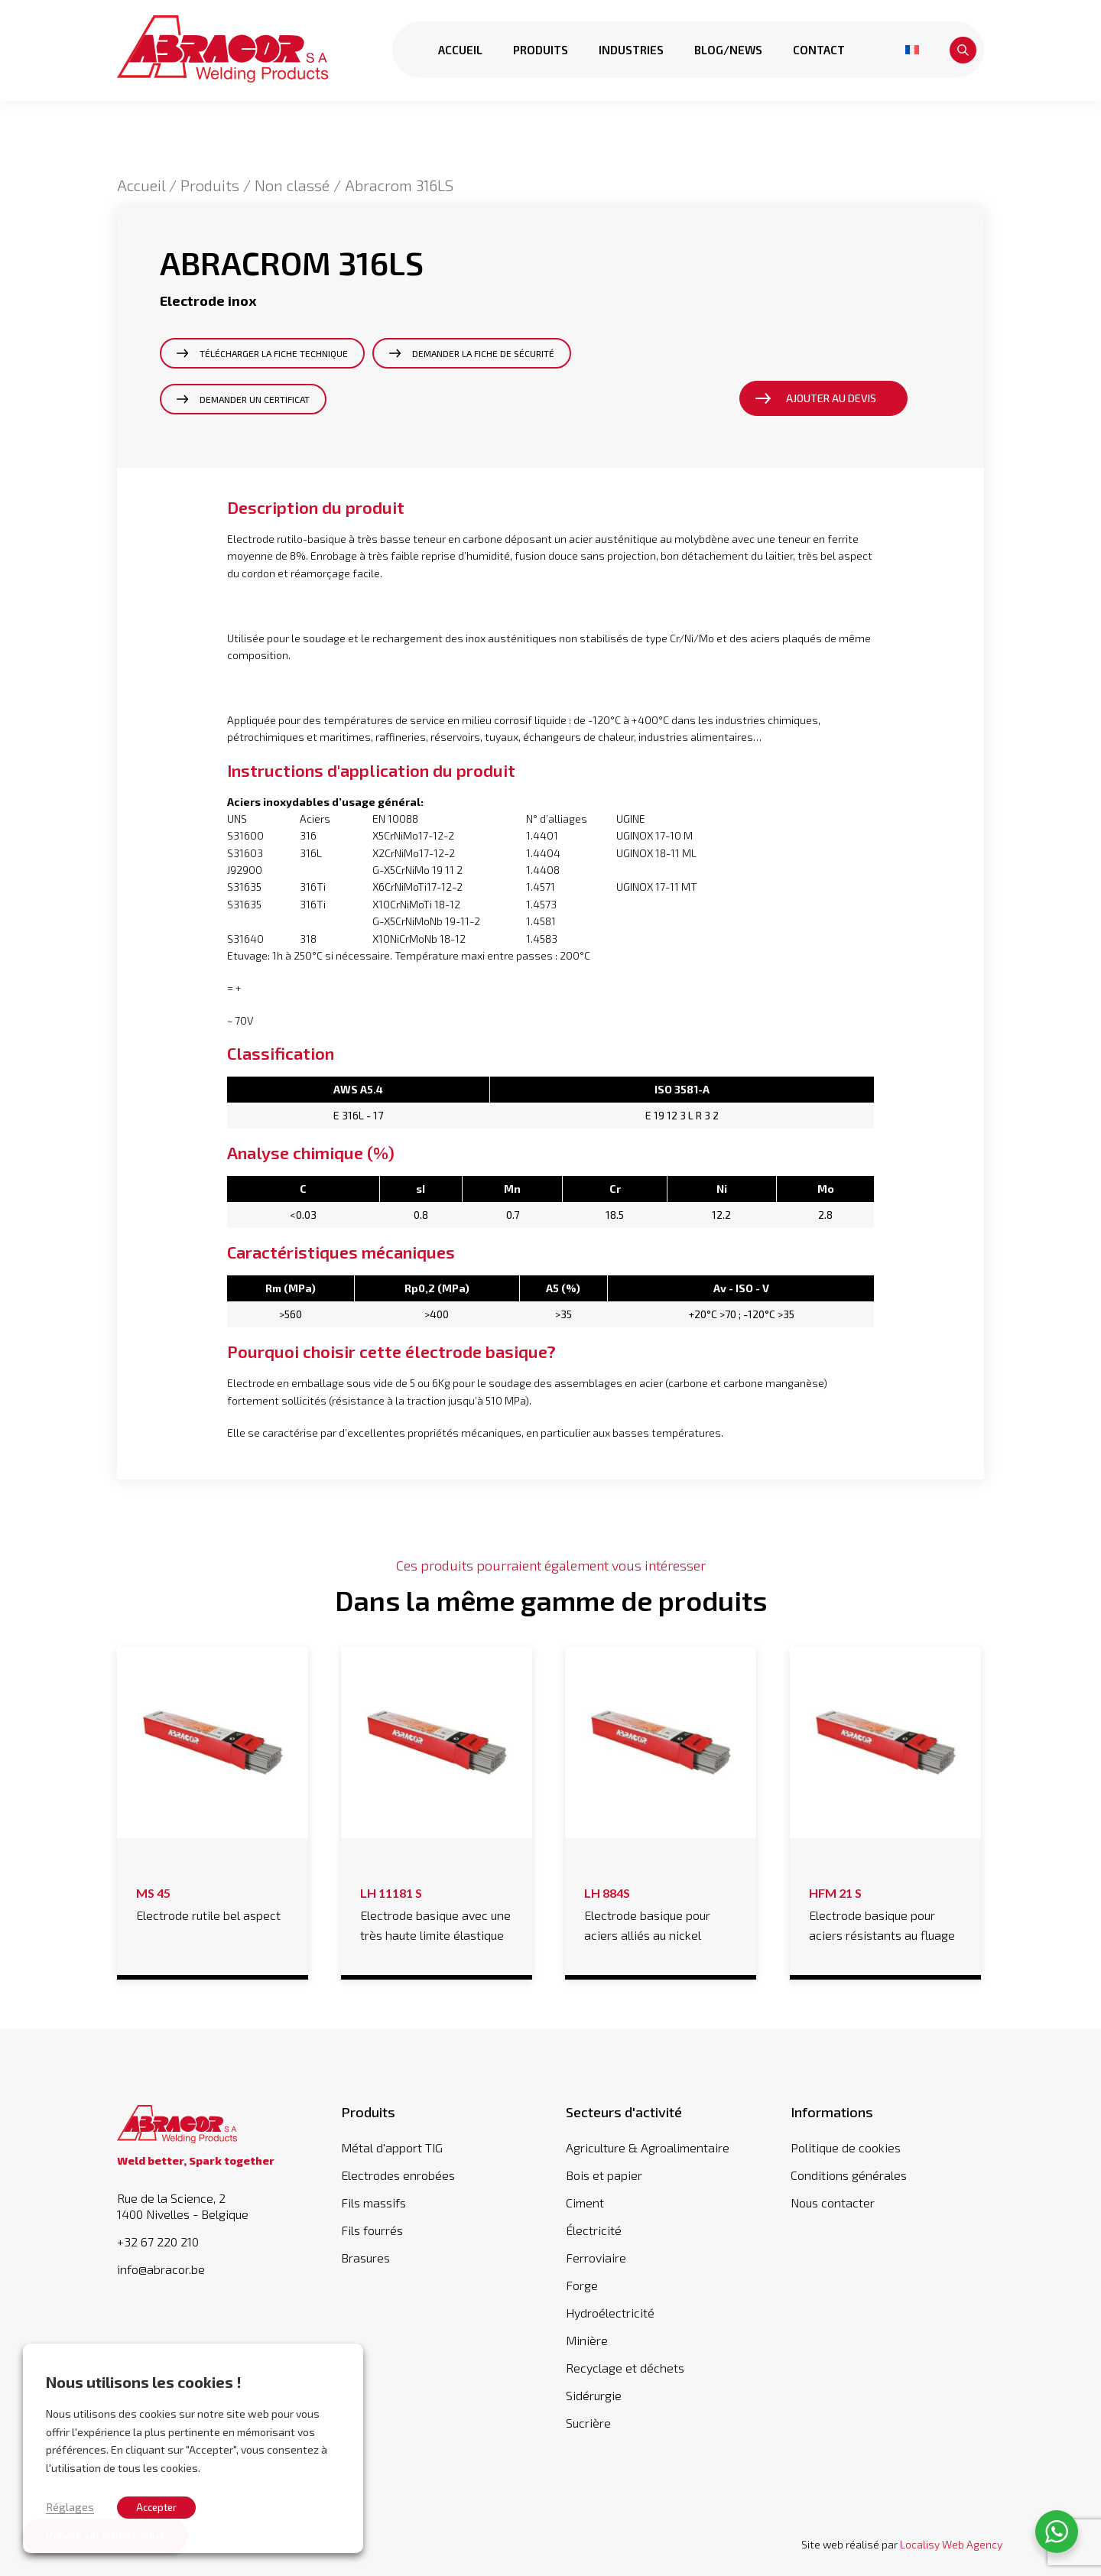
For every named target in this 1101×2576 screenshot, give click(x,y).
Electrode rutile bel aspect (212, 1901)
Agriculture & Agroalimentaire (647, 2147)
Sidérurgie (594, 2395)
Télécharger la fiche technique (274, 353)
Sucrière (588, 2422)
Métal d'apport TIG (392, 2147)
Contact (818, 50)
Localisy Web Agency (951, 2544)
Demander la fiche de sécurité (483, 353)
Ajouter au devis (831, 397)
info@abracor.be (161, 2269)
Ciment (585, 2202)
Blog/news (727, 50)
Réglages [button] (70, 2506)
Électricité (594, 2230)
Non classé (292, 185)
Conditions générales (849, 2175)
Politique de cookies (846, 2147)
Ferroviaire (596, 2257)
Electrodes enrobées (398, 2175)
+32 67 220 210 (158, 2242)
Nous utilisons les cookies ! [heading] (144, 2381)
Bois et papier (604, 2175)
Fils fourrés (372, 2230)
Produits (539, 50)
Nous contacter (833, 2202)
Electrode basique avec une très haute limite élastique (436, 1911)
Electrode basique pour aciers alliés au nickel (660, 1911)
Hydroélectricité (610, 2312)
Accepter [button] (156, 2507)
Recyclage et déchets (625, 2367)
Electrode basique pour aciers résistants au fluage (885, 1911)
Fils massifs (373, 2202)
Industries (630, 50)
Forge (582, 2285)
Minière (587, 2340)
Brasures (365, 2257)
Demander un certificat (255, 399)
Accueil (459, 50)
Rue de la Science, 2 (214, 2206)
